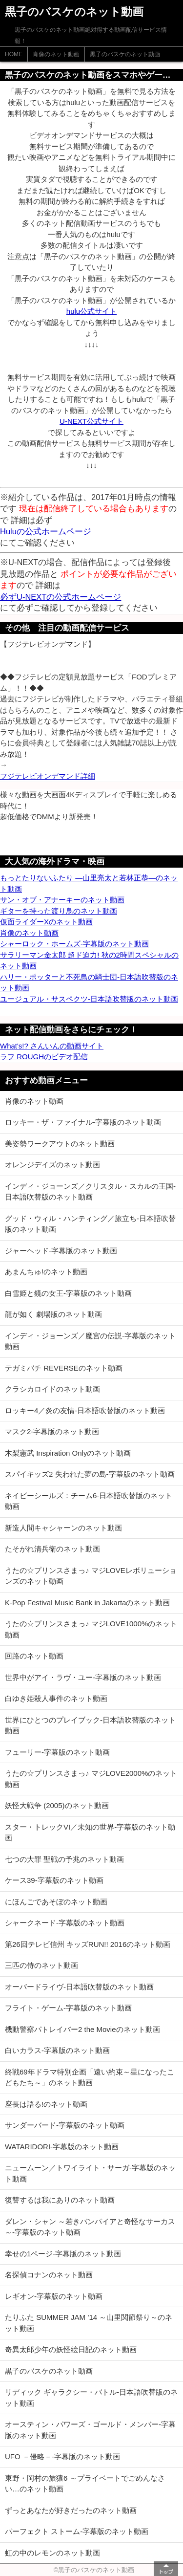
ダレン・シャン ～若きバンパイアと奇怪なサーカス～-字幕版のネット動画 (90, 2227)
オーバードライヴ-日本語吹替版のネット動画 (79, 1987)
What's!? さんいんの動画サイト (51, 1046)
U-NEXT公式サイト (91, 421)
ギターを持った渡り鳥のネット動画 (58, 911)
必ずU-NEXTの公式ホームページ (60, 596)
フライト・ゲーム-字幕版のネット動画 (68, 2008)
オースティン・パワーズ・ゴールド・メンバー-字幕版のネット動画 (90, 2430)
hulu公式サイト (91, 311)
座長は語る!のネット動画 (46, 2104)
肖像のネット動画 (56, 54)
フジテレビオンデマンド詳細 (47, 776)
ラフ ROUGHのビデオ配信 (44, 1056)
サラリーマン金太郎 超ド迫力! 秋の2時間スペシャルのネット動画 (89, 960)
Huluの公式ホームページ (45, 531)
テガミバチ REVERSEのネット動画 (63, 1368)
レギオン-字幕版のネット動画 (53, 2296)
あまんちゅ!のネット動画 (46, 1271)
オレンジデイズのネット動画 (52, 1164)
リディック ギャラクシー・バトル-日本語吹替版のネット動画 (91, 2397)
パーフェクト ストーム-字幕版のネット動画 (76, 2531)
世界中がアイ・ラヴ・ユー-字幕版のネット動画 (83, 1677)
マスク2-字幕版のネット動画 (52, 1431)
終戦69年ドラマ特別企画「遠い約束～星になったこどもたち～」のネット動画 (89, 2077)
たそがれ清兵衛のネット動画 (52, 1549)
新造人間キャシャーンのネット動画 (63, 1528)
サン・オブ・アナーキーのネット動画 (62, 899)
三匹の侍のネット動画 (41, 1965)
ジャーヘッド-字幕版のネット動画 (61, 1250)
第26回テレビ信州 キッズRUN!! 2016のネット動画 (87, 1944)
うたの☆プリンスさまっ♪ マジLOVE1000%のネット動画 (91, 1629)
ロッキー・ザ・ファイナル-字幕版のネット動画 (83, 1122)
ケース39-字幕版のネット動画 (54, 1880)
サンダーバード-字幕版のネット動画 (64, 2125)
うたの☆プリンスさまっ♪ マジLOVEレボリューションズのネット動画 (91, 1576)
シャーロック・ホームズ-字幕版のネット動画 (74, 943)
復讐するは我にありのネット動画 (60, 2200)
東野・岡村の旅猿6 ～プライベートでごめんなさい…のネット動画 (85, 2483)
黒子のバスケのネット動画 (125, 54)
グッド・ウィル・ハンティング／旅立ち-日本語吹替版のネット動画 (90, 1224)
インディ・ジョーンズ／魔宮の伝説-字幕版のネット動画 (90, 1341)
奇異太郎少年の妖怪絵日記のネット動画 (71, 2349)
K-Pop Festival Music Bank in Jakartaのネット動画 (87, 1602)
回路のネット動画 (34, 1656)
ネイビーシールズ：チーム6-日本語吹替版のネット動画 (88, 1501)
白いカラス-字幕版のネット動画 (57, 2050)
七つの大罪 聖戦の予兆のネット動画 (64, 1859)
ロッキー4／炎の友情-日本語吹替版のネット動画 (85, 1410)
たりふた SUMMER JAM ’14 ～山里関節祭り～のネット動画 (88, 2323)
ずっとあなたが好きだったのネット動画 (71, 2510)
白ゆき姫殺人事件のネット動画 (56, 1698)
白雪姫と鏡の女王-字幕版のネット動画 (68, 1293)
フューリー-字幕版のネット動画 (57, 1752)
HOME (13, 54)
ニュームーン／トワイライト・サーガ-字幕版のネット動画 (90, 2173)
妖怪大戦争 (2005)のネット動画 (57, 1805)
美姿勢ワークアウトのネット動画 (60, 1143)
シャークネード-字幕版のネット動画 (64, 1923)
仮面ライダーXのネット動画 (46, 921)
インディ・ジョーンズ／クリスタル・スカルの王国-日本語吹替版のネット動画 (90, 1191)
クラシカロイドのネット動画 (52, 1389)
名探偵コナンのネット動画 (49, 2274)
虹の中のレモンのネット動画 (52, 2553)
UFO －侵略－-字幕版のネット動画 (62, 2456)
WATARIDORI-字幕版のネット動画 (62, 2146)
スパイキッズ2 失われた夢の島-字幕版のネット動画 (90, 1474)
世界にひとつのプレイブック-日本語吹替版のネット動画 (90, 1725)
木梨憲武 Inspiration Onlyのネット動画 (68, 1453)
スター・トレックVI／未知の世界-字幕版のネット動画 (90, 1832)
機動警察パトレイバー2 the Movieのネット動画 (82, 2029)
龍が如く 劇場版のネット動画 (53, 1314)
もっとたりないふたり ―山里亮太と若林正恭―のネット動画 (89, 883)
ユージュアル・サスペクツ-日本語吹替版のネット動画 (89, 999)
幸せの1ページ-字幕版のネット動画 (63, 2253)
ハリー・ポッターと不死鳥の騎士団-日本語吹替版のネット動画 (89, 982)
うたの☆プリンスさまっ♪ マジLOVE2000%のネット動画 (91, 1779)
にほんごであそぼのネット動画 (56, 1902)
